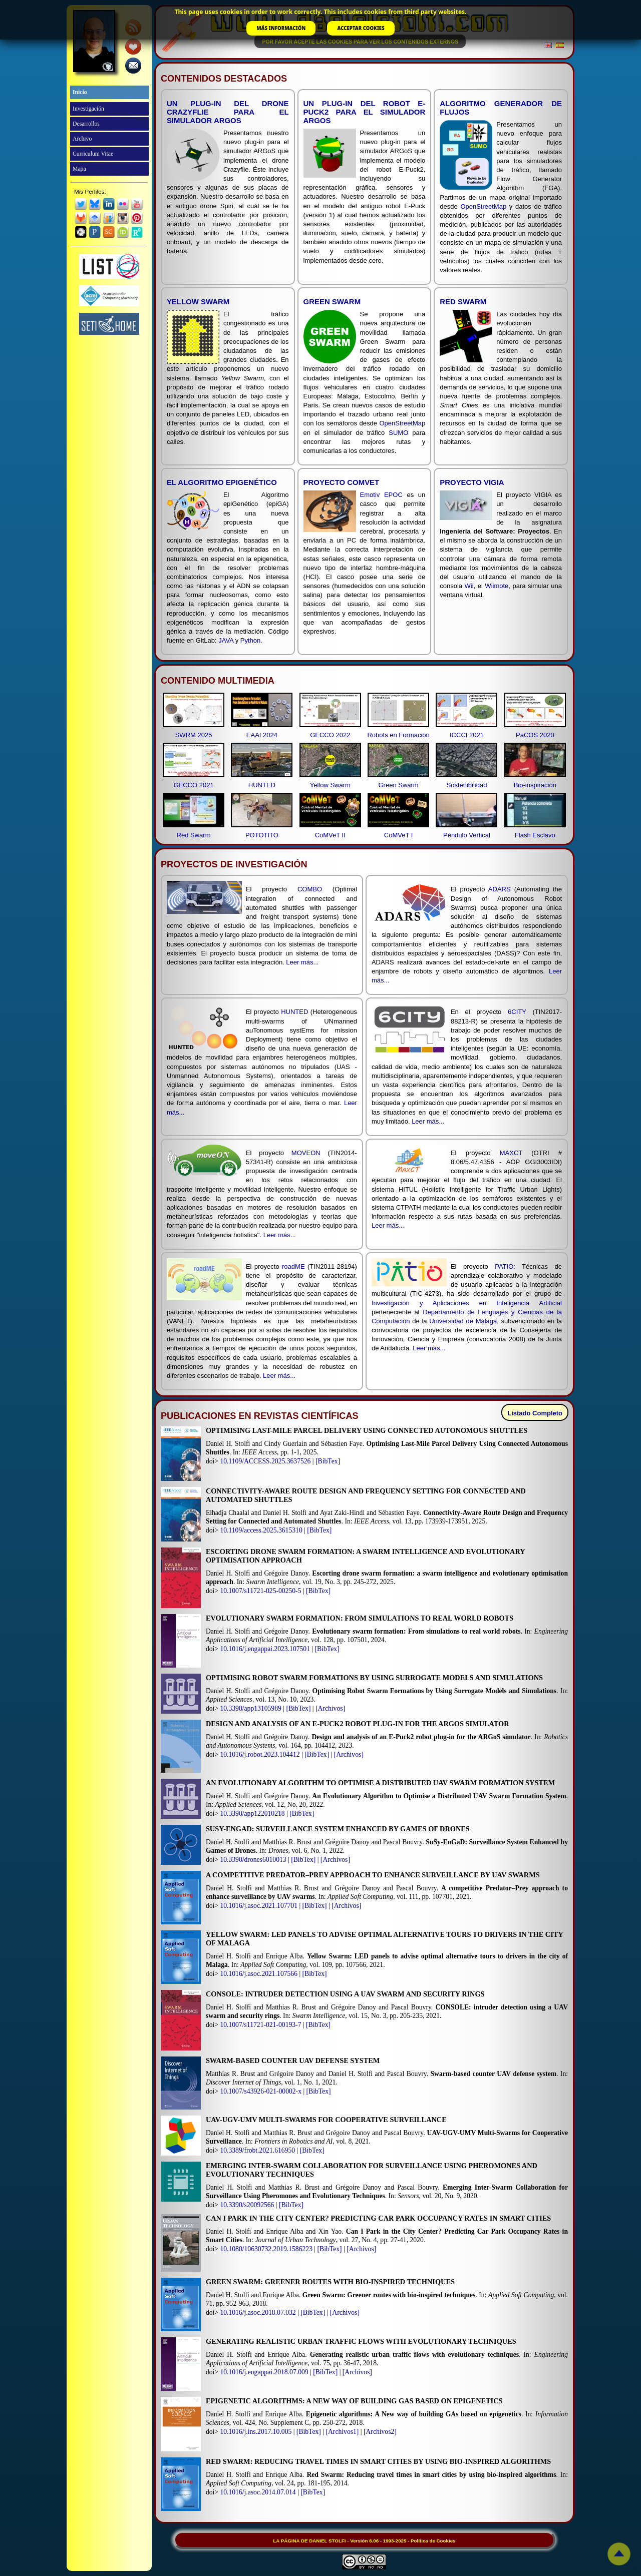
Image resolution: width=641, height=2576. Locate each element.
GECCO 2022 (330, 735)
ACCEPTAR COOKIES (360, 28)
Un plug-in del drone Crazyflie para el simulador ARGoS (228, 112)
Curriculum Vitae (93, 154)
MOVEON (305, 1153)
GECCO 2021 (193, 785)
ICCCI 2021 (467, 735)
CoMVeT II (330, 835)
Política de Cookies (433, 2540)
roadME (293, 1266)
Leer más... (302, 962)
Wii (469, 586)
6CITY (517, 1011)
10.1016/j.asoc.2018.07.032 (257, 2312)
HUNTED (261, 785)
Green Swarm (332, 301)
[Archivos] (330, 1708)
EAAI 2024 (261, 735)
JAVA (225, 640)
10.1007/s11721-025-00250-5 (260, 1591)
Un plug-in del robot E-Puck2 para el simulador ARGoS (364, 112)
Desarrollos (86, 124)
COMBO (309, 889)
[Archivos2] (380, 2431)
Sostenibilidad (466, 785)
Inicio (80, 92)
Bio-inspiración (535, 785)
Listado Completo (534, 1413)
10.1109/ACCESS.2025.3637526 (265, 1461)
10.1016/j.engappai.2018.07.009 (264, 2372)
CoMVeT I (398, 835)
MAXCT (511, 1153)
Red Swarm (463, 301)
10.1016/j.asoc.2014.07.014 (257, 2492)
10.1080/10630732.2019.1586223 (266, 2249)
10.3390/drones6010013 (253, 1859)
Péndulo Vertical (466, 835)
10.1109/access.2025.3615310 (261, 1530)
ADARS (499, 889)
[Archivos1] (342, 2431)
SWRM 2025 (193, 735)
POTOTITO (261, 835)
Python (250, 640)
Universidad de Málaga (463, 1321)
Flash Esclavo (535, 835)
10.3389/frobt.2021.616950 (257, 2150)
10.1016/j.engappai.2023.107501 (265, 1649)
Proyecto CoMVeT (341, 482)
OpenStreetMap (483, 206)
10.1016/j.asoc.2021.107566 (258, 1973)
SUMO (398, 432)
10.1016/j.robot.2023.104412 (259, 1754)
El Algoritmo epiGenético (222, 482)
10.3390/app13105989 (250, 1708)
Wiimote (496, 586)
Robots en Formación (398, 735)
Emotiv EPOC (381, 494)
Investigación (88, 109)
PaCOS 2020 (535, 735)
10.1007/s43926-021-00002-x (260, 2091)
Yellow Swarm (198, 301)
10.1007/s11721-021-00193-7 (260, 2024)
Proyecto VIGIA (472, 482)
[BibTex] (327, 1461)
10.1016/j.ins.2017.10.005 (255, 2431)
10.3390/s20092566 (247, 2205)
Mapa (79, 169)
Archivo (82, 139)
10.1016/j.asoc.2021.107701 (258, 1905)
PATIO (504, 1266)
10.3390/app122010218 (252, 1813)
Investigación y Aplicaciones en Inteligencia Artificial (467, 1303)
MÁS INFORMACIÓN (280, 28)
